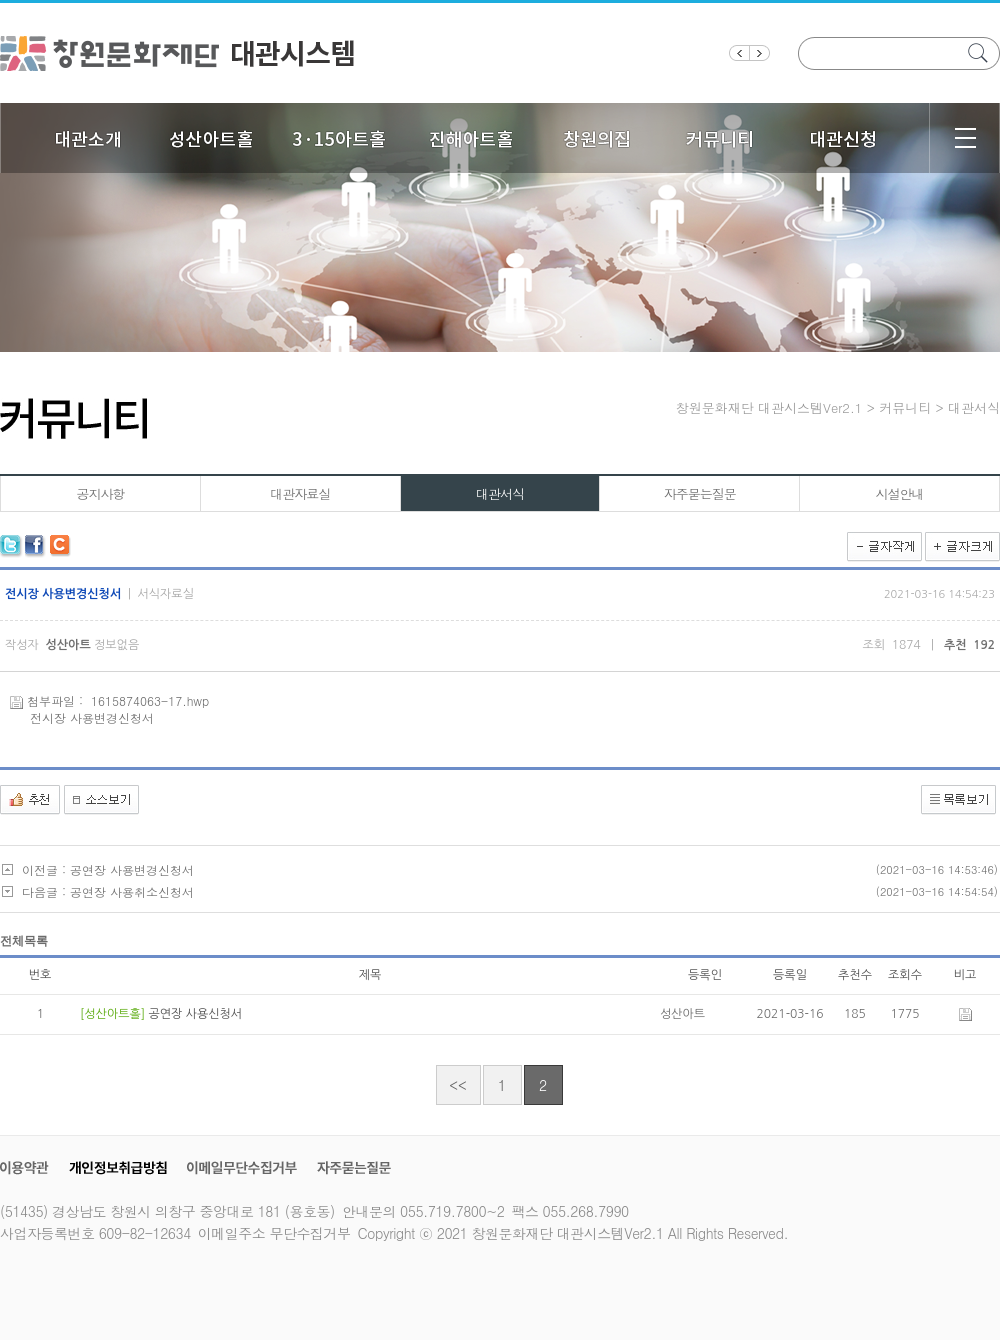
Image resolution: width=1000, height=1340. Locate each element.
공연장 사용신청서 (195, 1014)
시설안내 (900, 493)
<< (458, 1085)
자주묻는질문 (700, 493)
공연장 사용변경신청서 (132, 869)
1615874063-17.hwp (150, 700)
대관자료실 (300, 493)
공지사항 (100, 493)
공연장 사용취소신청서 (132, 891)
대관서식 (500, 493)
